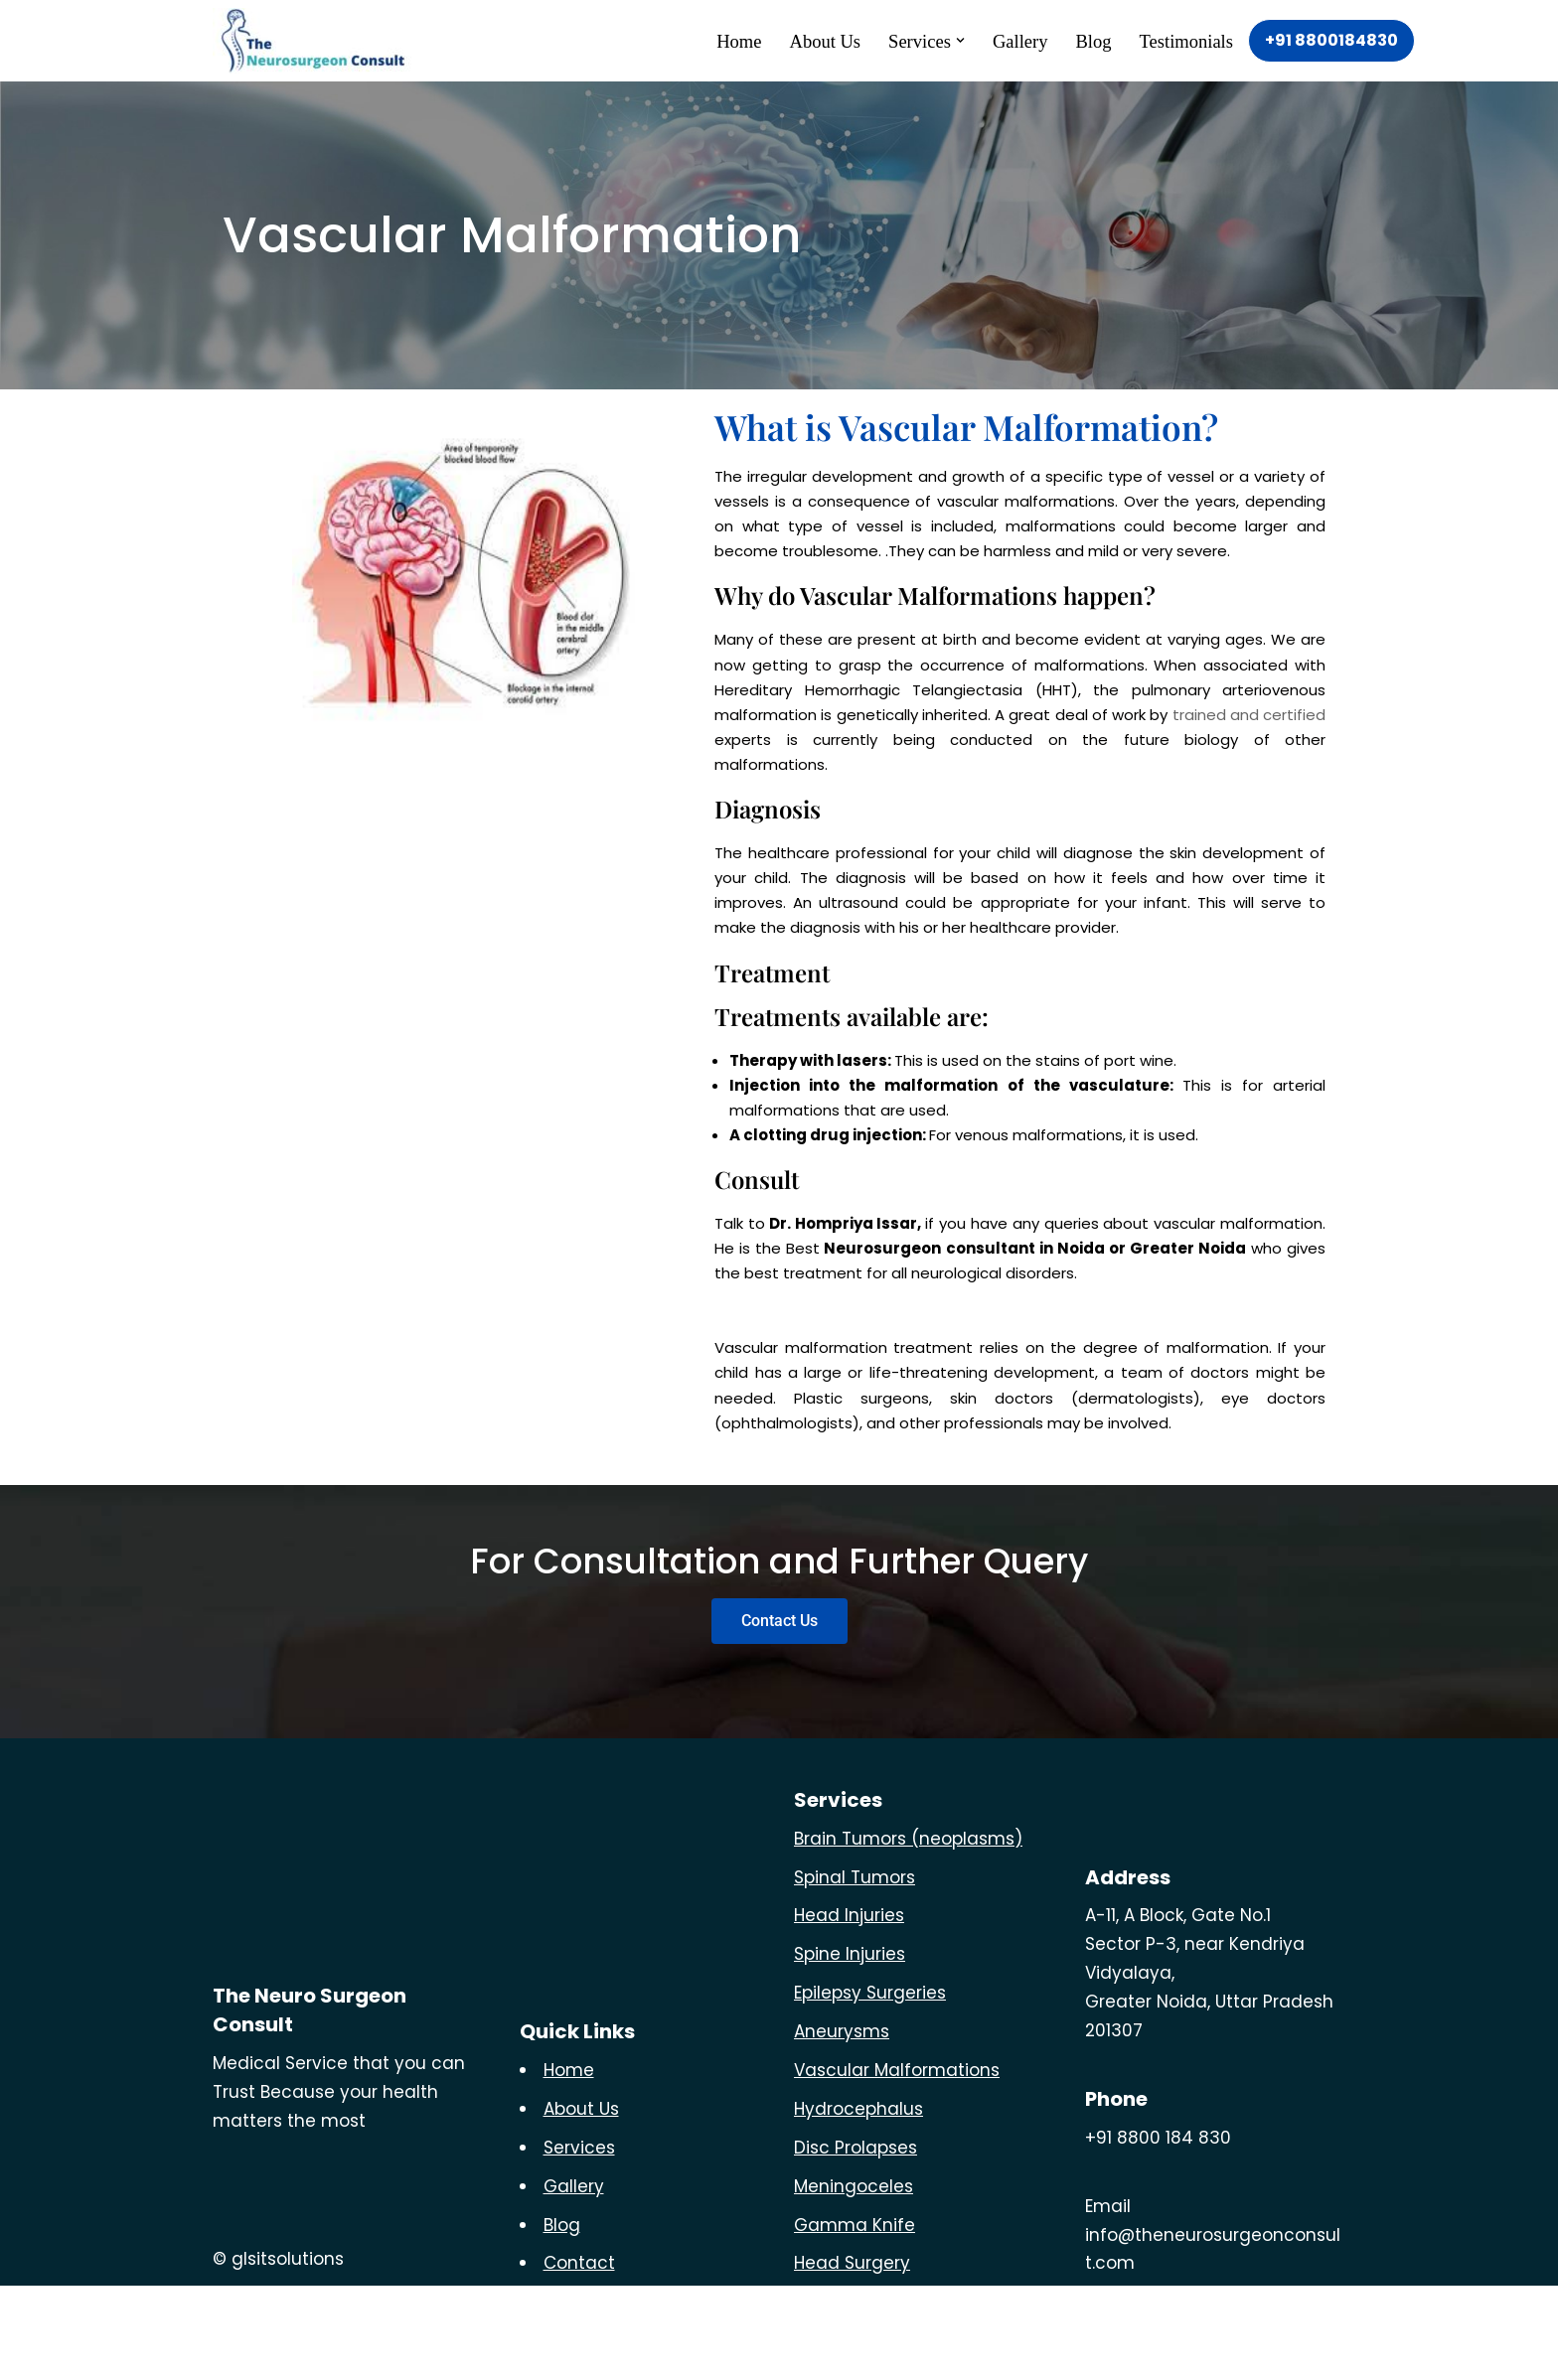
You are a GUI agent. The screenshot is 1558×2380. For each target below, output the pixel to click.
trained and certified (1248, 741)
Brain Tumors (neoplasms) (908, 1932)
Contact (579, 2357)
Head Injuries (849, 2009)
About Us (795, 41)
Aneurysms (841, 2126)
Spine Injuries (849, 2048)
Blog (1082, 41)
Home (703, 41)
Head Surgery (852, 2357)
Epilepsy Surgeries (870, 2087)
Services (579, 2241)
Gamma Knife (854, 2318)
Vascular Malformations (897, 2164)
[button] (941, 41)
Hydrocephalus (858, 2203)
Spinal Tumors (854, 1971)
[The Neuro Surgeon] (317, 41)
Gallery (1004, 41)
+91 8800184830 (1331, 40)
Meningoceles (853, 2280)
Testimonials (1181, 41)
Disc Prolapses (855, 2241)
